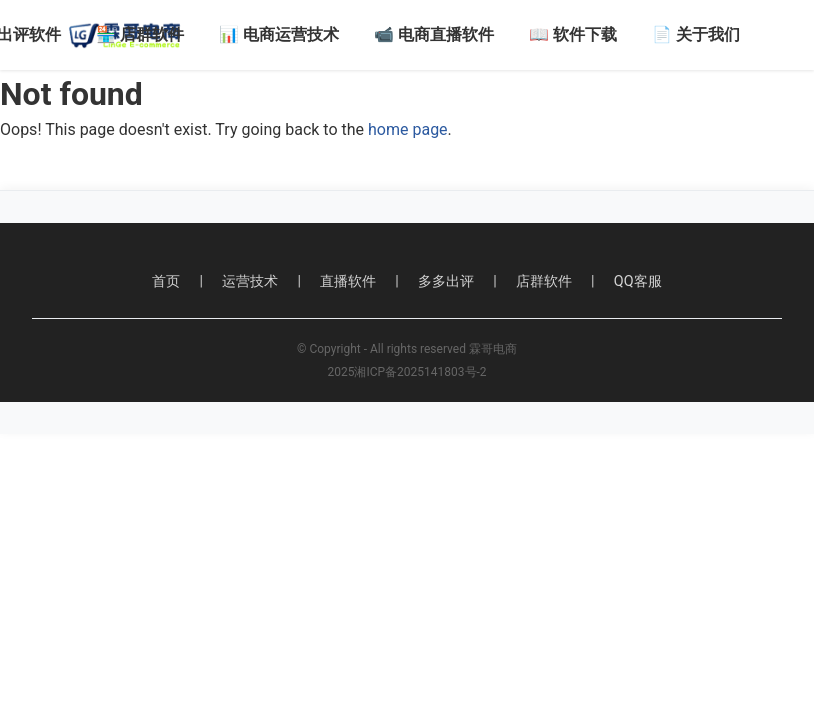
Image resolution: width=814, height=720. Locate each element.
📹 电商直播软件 (434, 34)
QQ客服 (638, 281)
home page (408, 129)
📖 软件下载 (573, 34)
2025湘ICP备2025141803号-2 (406, 372)
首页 (166, 281)
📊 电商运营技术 (279, 34)
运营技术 (250, 281)
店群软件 (544, 281)
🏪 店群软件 (140, 34)
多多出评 (446, 281)
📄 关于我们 (696, 34)
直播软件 (348, 281)
